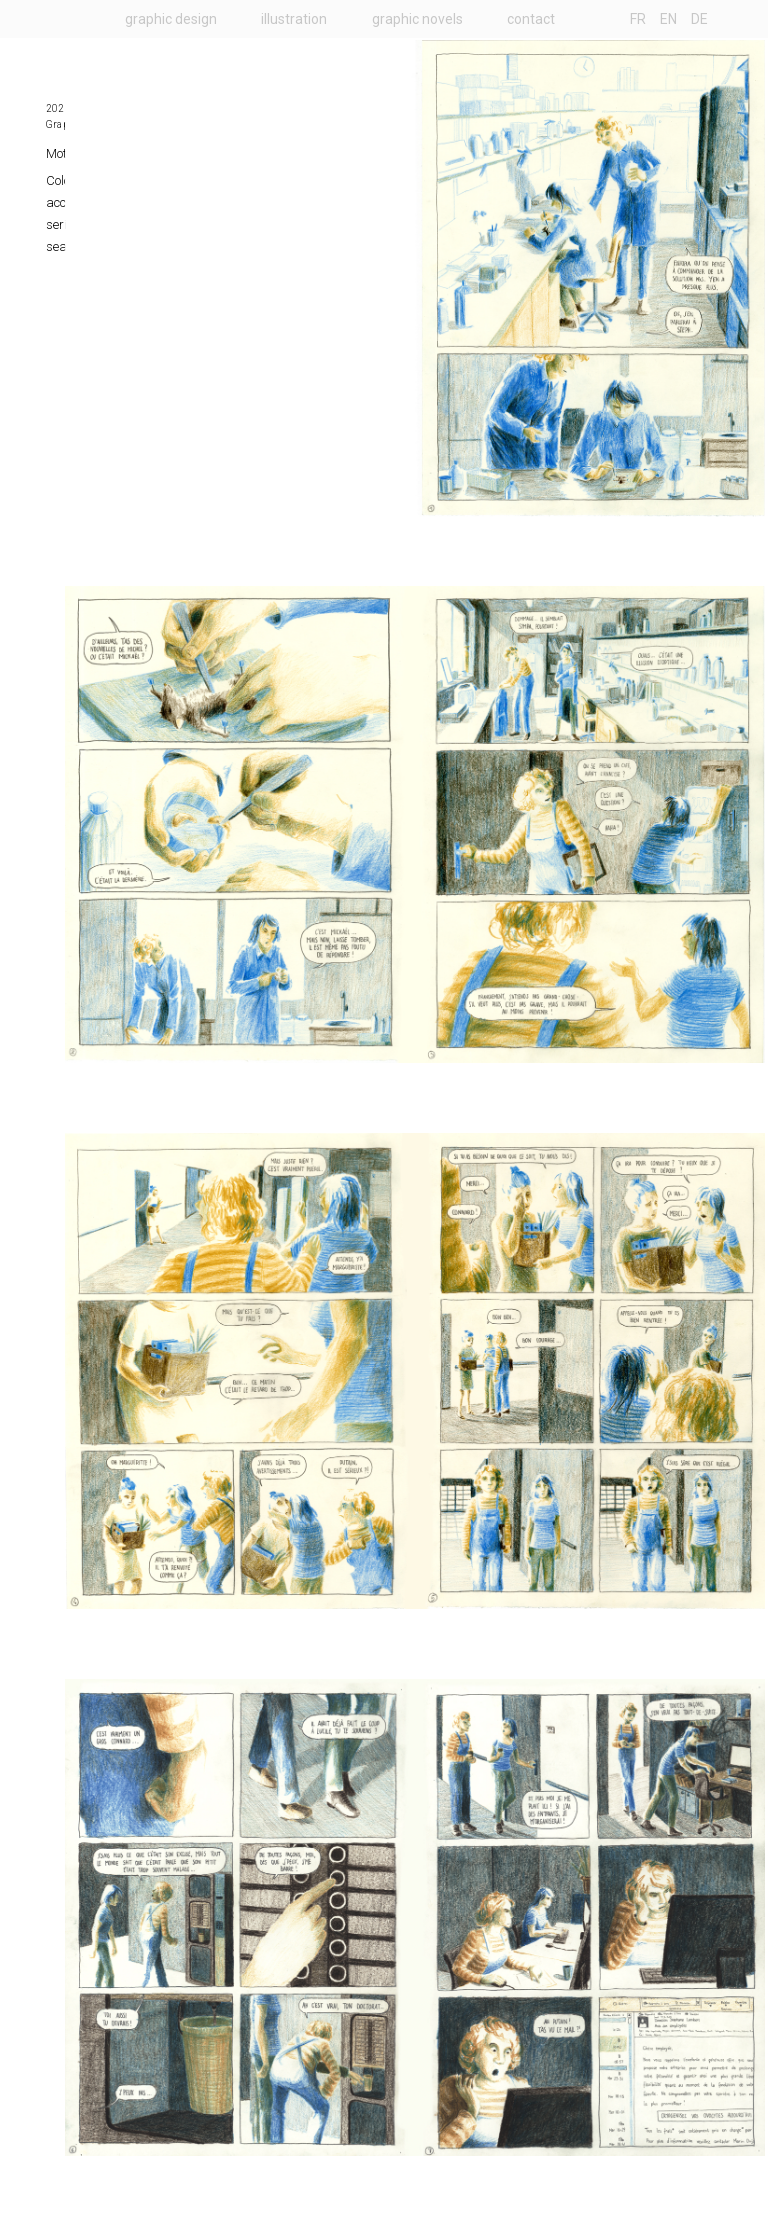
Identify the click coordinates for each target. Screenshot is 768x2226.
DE (699, 19)
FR (638, 19)
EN (668, 19)
